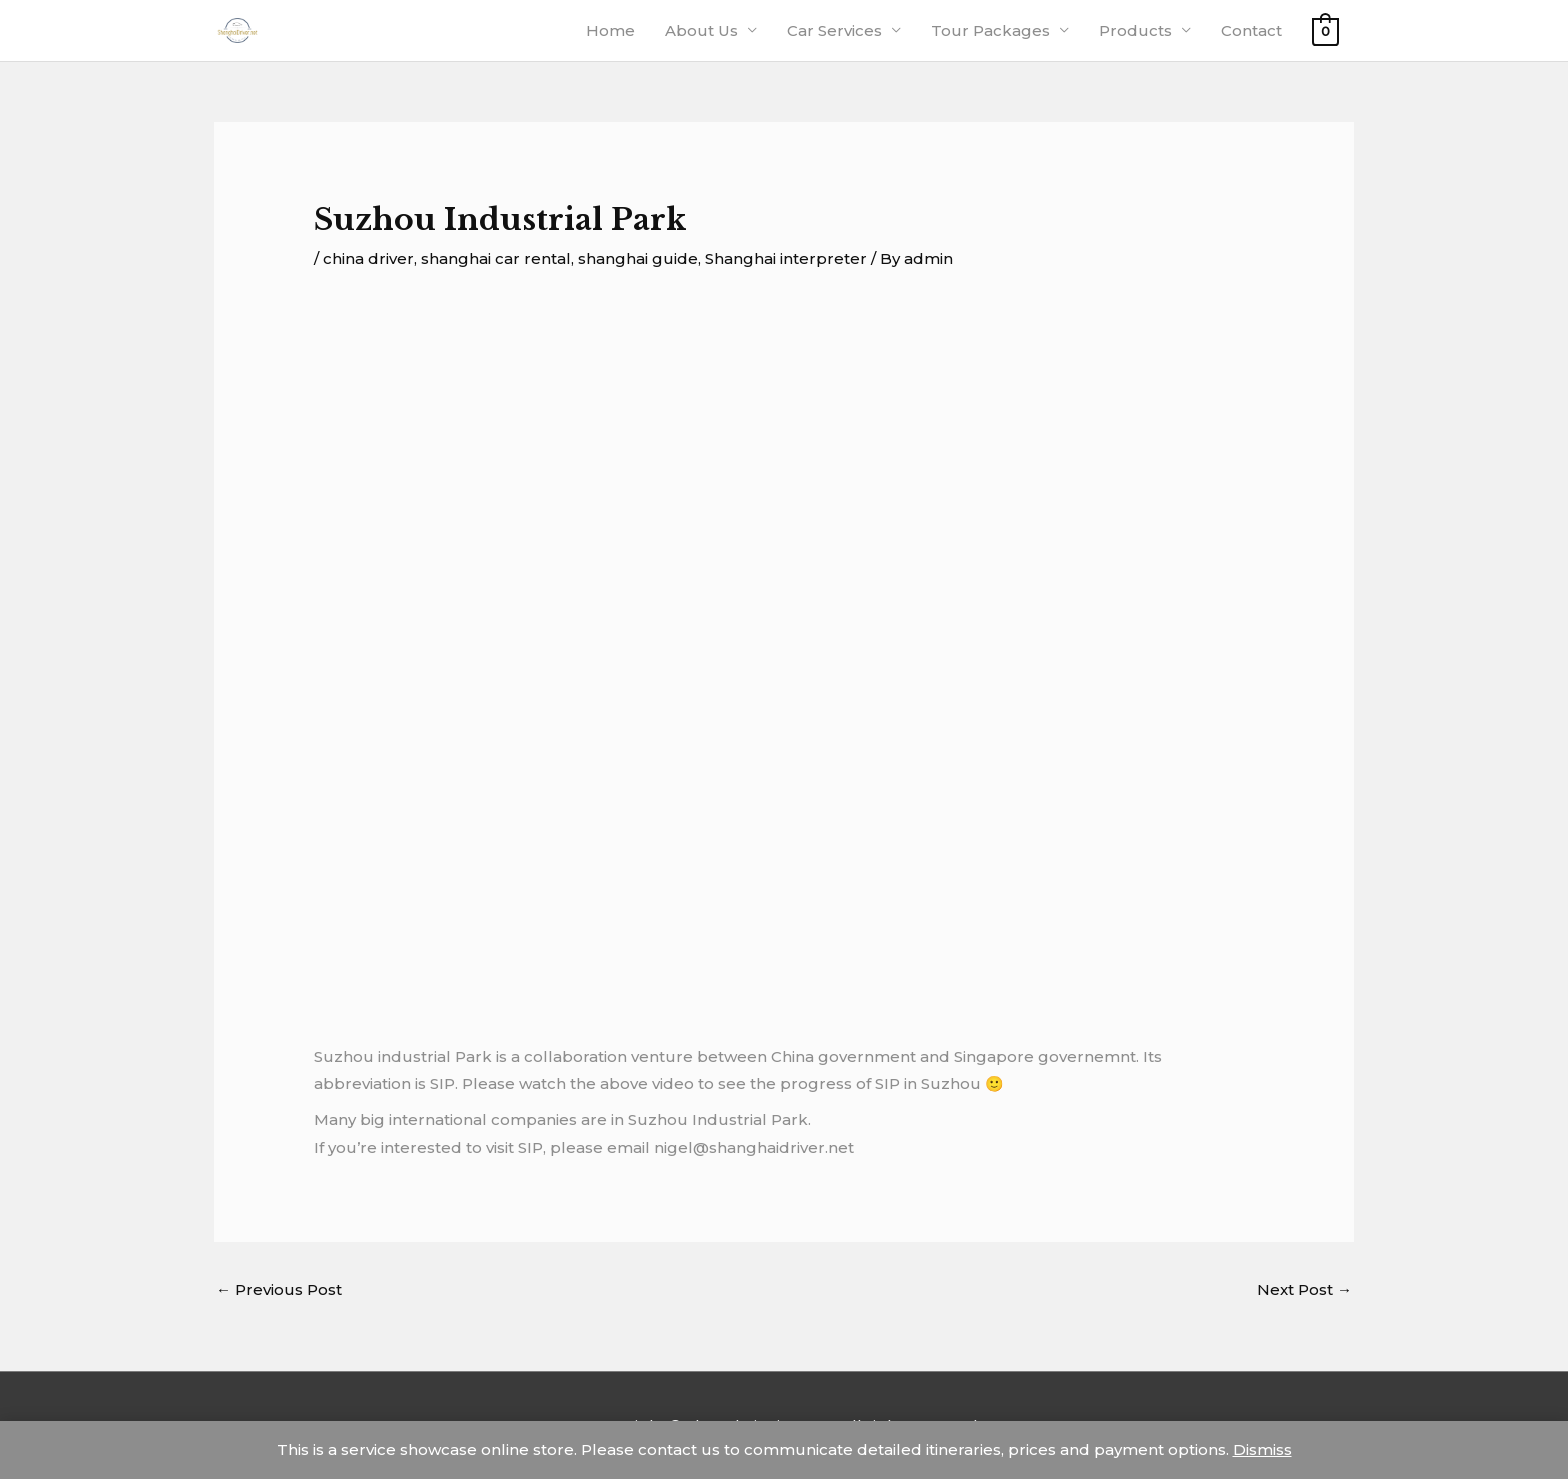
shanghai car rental (496, 258)
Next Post (1304, 1289)
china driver (368, 258)
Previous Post (279, 1289)
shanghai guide (638, 258)
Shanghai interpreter (786, 258)
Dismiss (1262, 1449)
